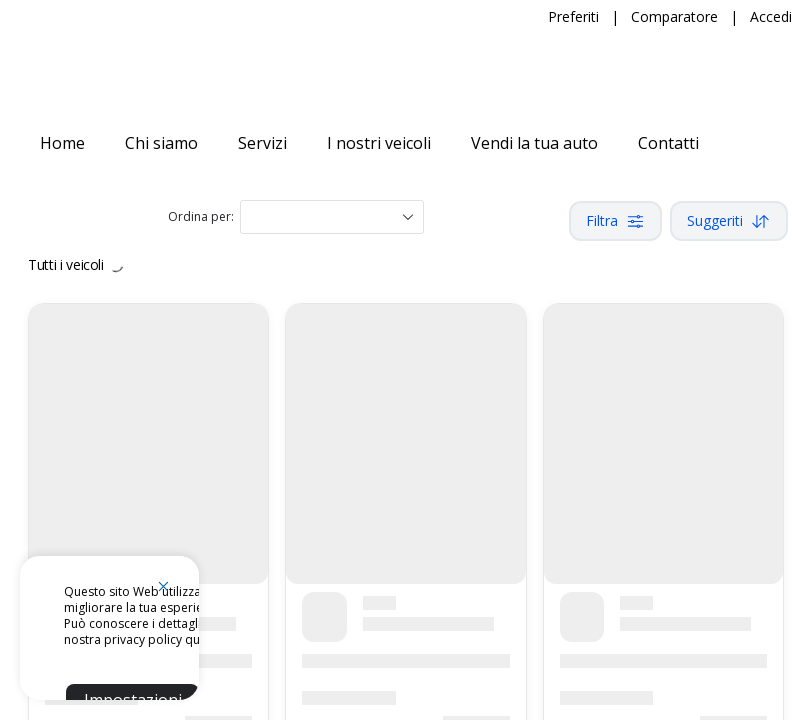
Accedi (771, 16)
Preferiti (573, 16)
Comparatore (674, 16)
